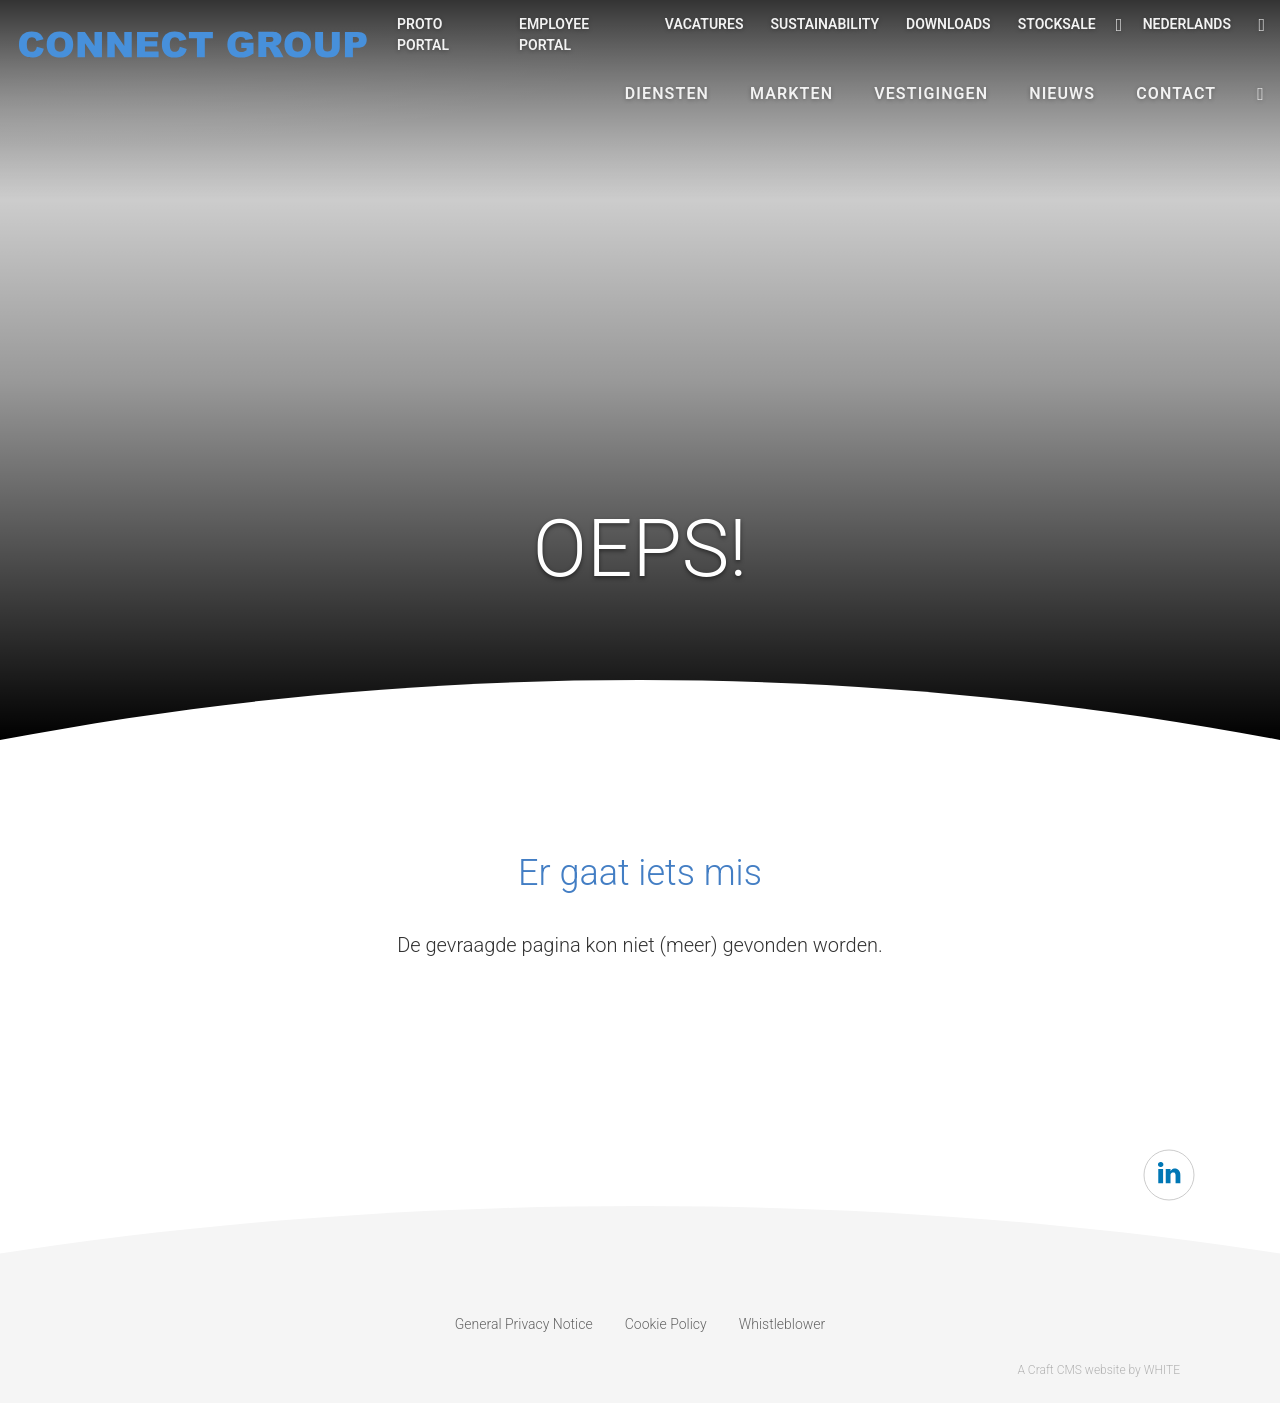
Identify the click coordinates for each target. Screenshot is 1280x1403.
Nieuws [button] (1062, 93)
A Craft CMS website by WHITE (1098, 1370)
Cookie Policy (666, 1324)
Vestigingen (931, 93)
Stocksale (1057, 24)
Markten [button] (791, 93)
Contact (1176, 93)
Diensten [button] (667, 93)
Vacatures (704, 24)
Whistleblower (782, 1324)
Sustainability (824, 24)
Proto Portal (423, 34)
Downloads (948, 24)
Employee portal (554, 34)
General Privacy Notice (524, 1324)
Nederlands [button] (1173, 25)
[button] (1261, 94)
